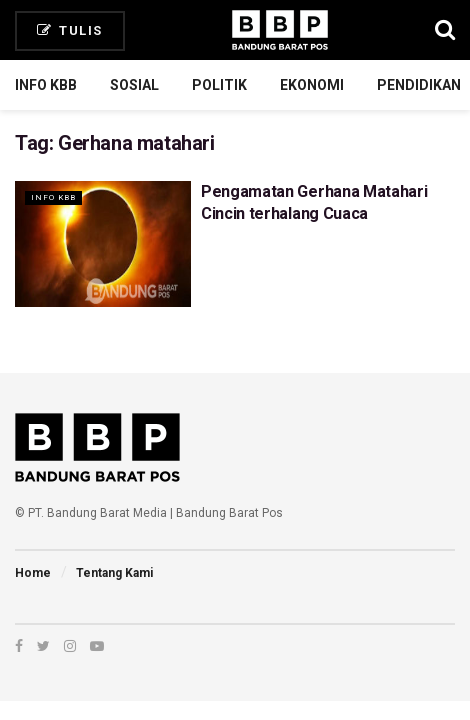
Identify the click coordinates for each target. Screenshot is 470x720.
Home (33, 573)
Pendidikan (419, 85)
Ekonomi (312, 85)
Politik (219, 85)
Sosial (134, 85)
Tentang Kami (114, 573)
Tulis (70, 30)
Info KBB (46, 85)
